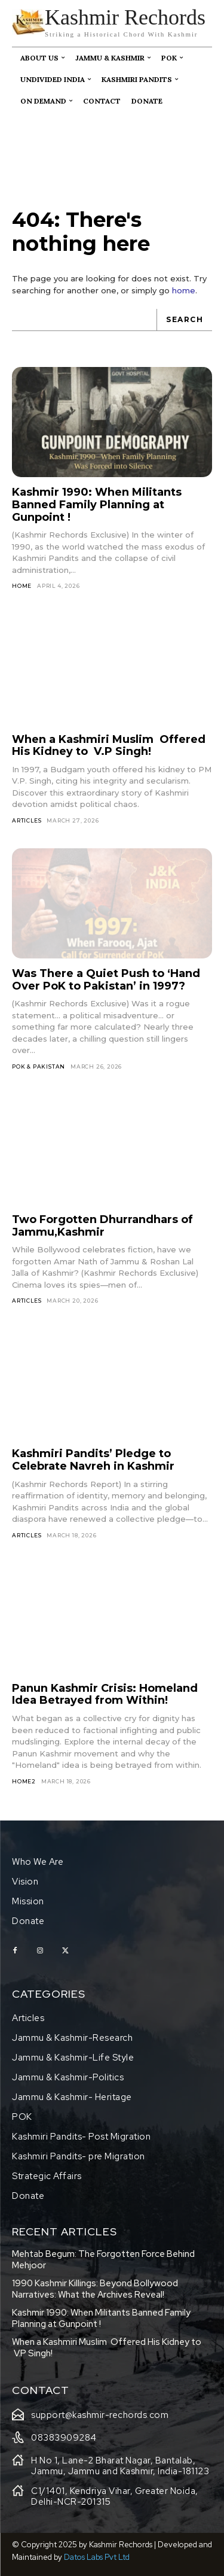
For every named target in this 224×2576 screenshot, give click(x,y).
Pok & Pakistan (38, 1066)
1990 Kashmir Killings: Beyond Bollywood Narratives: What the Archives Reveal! (95, 2289)
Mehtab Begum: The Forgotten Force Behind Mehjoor (103, 2260)
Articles (26, 820)
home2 (24, 1781)
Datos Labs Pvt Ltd (97, 2557)
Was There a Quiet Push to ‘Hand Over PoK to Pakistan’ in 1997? (106, 980)
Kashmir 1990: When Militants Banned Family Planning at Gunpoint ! (97, 504)
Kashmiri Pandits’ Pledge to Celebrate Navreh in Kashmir (93, 1460)
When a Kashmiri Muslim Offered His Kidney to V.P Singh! (108, 745)
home (183, 290)
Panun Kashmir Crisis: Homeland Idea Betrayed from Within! (105, 1694)
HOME (22, 585)
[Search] (184, 320)
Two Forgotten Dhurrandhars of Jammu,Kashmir (102, 1226)
